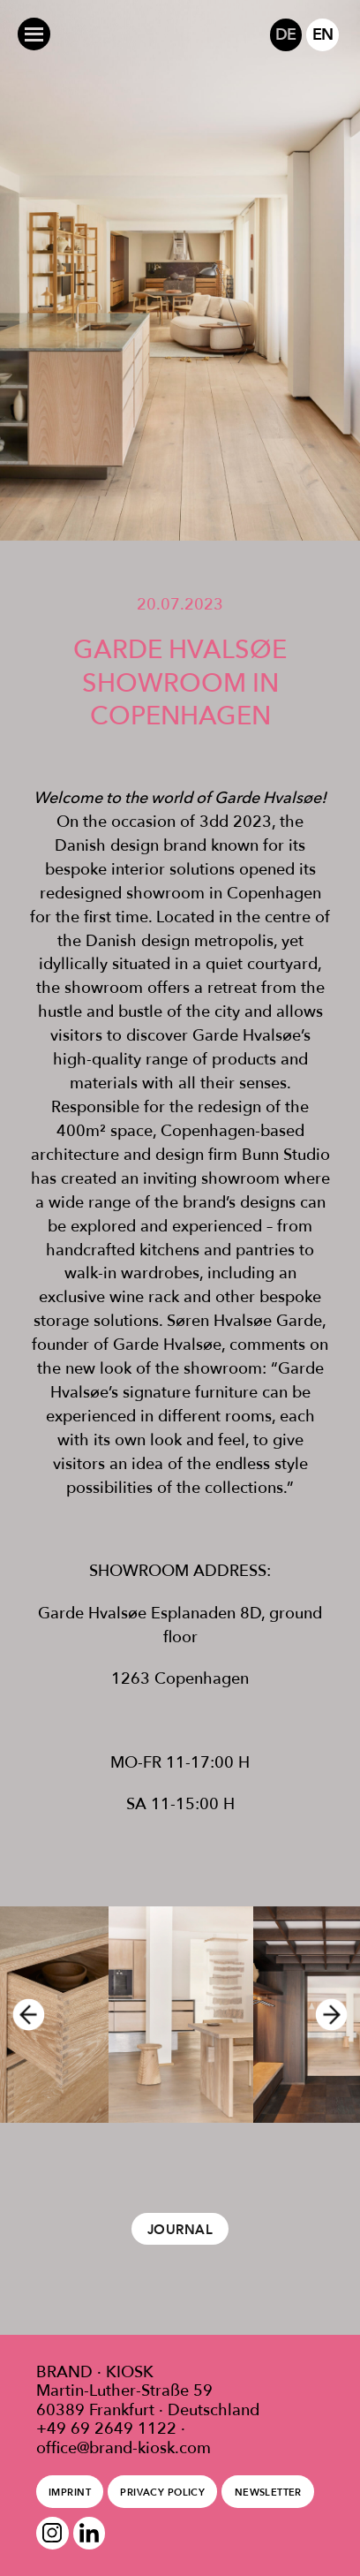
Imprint (70, 2492)
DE (285, 34)
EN (322, 34)
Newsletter (268, 2492)
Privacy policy (162, 2492)
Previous (22, 2014)
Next (337, 2014)
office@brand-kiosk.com (123, 2447)
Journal (180, 2230)
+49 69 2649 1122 (106, 2428)
